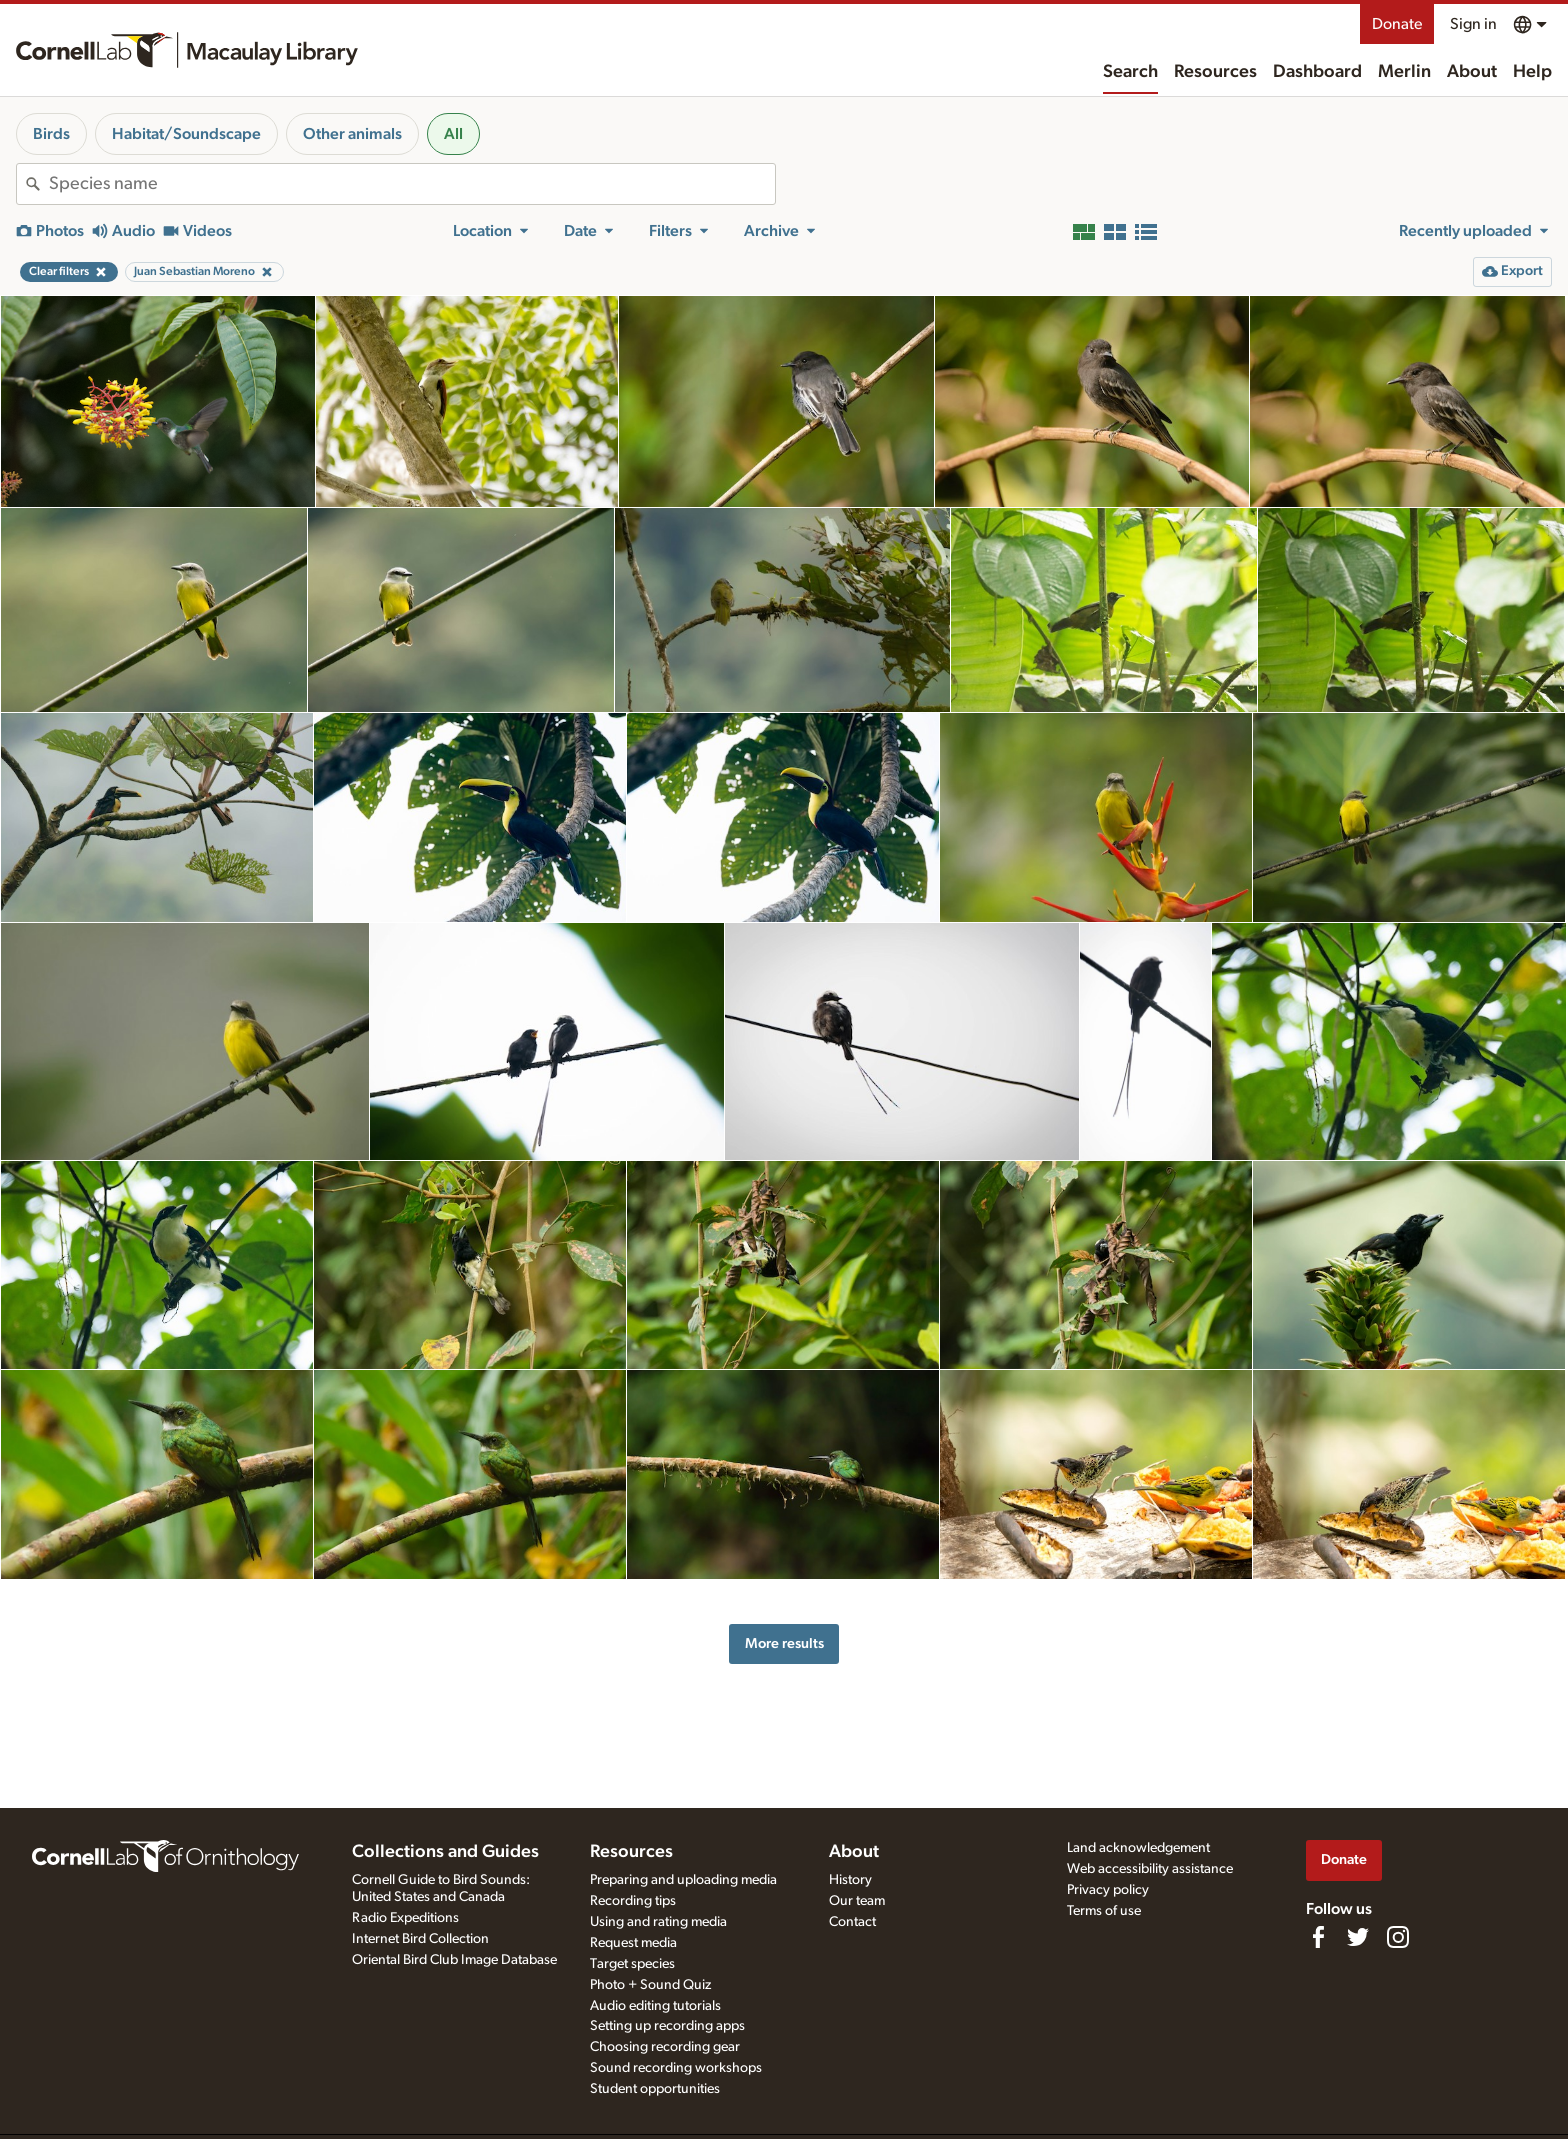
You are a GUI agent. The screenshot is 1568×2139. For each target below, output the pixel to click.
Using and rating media (658, 1922)
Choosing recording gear (665, 2047)
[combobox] (412, 184)
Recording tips (633, 1901)
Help (1532, 72)
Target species (632, 1964)
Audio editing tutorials (655, 2006)
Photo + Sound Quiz (650, 1985)
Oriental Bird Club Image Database (454, 1960)
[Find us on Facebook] (1318, 1937)
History (850, 1880)
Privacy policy (1108, 1890)
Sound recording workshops (676, 2068)
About (1472, 72)
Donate (1397, 24)
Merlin (1404, 72)
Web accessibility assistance (1150, 1869)
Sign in (1473, 24)
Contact (852, 1922)
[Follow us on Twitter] (1358, 1937)
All (453, 134)
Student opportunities (655, 2089)
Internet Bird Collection (420, 1939)
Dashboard (1317, 72)
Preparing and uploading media (683, 1880)
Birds (51, 134)
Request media (633, 1943)
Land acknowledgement (1138, 1848)
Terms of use (1104, 1911)
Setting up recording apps (667, 2026)
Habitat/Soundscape (186, 134)
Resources (1215, 72)
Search (1130, 72)
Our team (857, 1901)
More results (784, 1643)
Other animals (352, 134)
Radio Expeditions (405, 1918)
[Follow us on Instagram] (1398, 1937)
